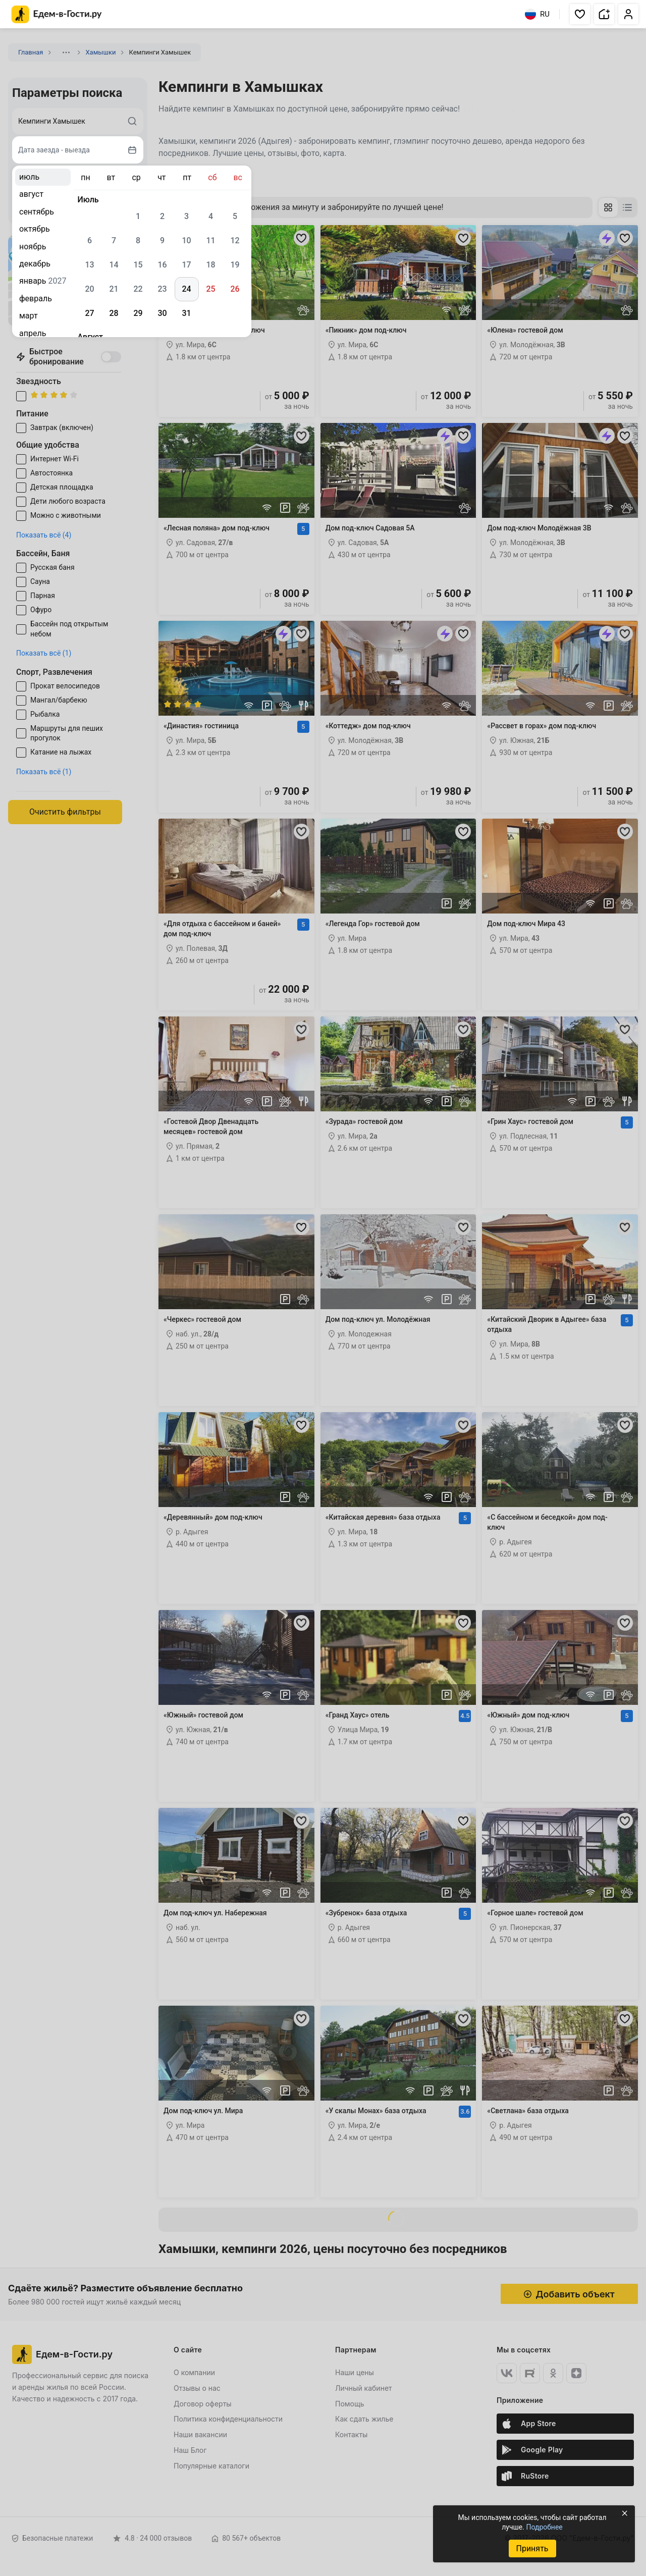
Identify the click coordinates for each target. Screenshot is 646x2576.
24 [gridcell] (186, 289)
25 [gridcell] (210, 289)
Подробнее (544, 2527)
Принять (532, 2548)
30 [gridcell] (162, 313)
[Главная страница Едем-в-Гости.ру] (57, 14)
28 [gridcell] (113, 313)
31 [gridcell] (186, 313)
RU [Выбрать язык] (537, 14)
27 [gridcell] (89, 313)
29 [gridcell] (137, 313)
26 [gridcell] (234, 289)
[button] (580, 14)
